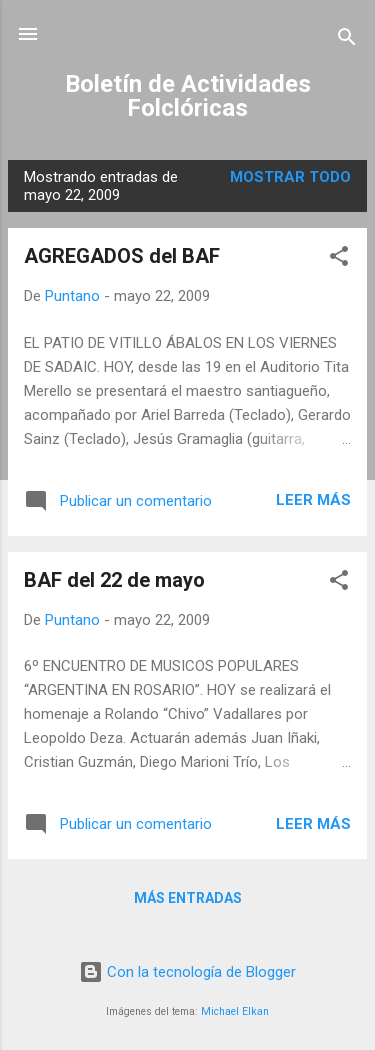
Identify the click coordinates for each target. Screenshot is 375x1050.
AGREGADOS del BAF (122, 256)
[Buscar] (347, 40)
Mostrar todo (290, 177)
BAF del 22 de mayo (114, 580)
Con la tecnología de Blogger (187, 972)
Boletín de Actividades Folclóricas (188, 96)
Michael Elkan (235, 1011)
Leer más (313, 500)
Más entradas (188, 898)
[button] (339, 259)
